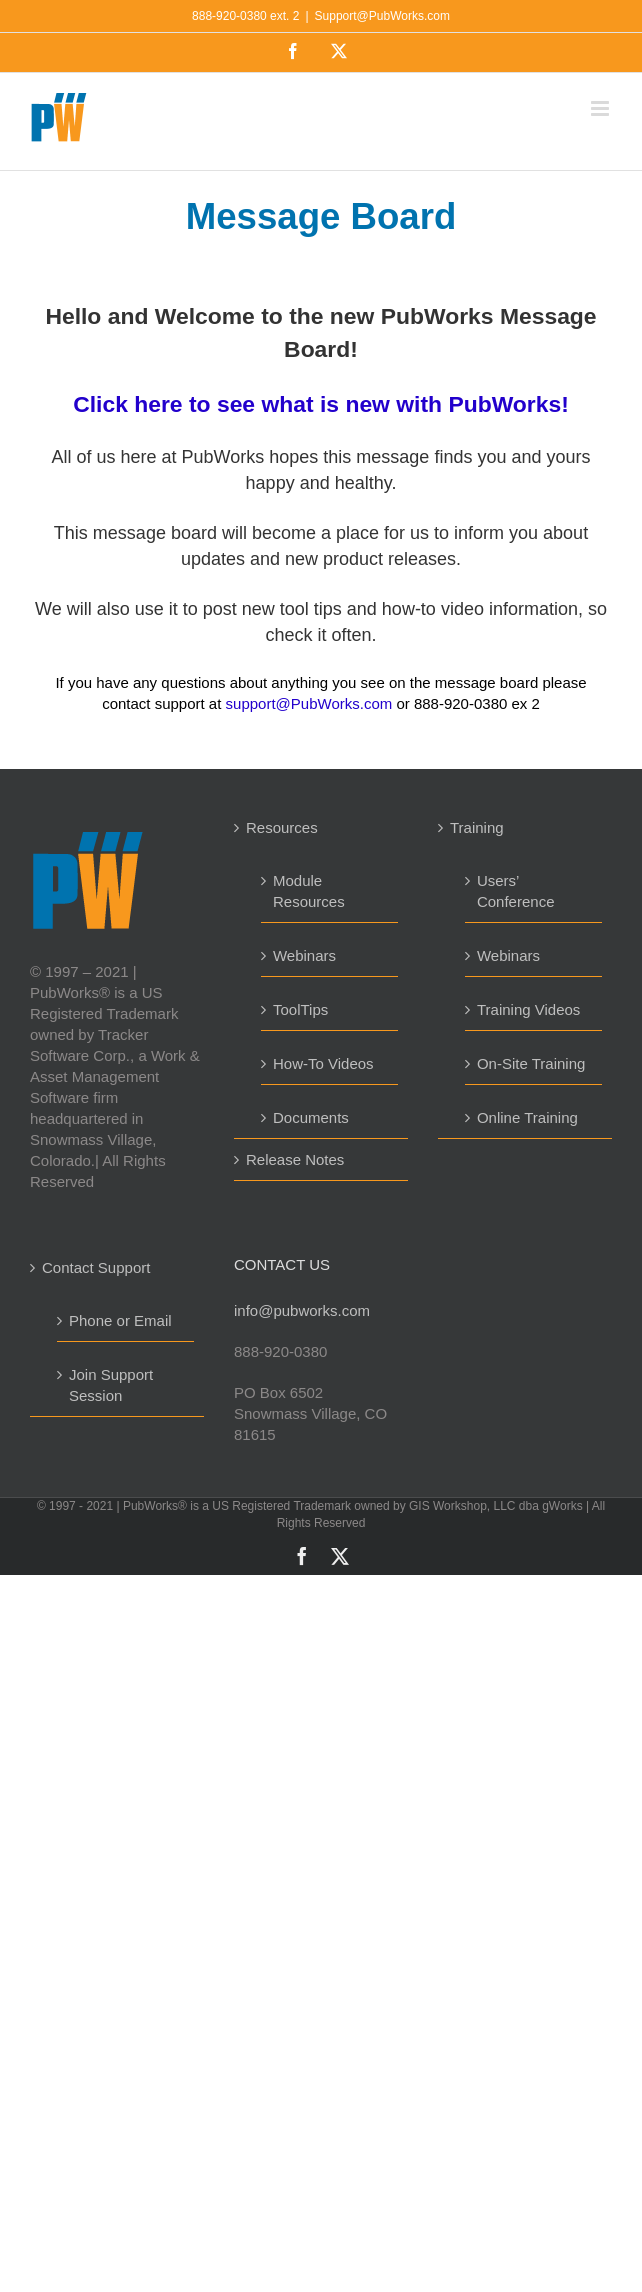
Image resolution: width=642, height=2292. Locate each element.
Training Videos (528, 1009)
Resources (282, 827)
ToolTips (300, 1009)
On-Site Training (531, 1063)
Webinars (304, 955)
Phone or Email (120, 1320)
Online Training (527, 1117)
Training (477, 827)
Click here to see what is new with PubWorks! (321, 404)
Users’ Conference (516, 891)
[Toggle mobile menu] (601, 108)
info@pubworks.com (302, 1310)
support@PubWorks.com (309, 703)
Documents (311, 1117)
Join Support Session (111, 1385)
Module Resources (309, 891)
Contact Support (96, 1267)
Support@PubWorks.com (382, 16)
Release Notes (295, 1159)
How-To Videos (323, 1063)
